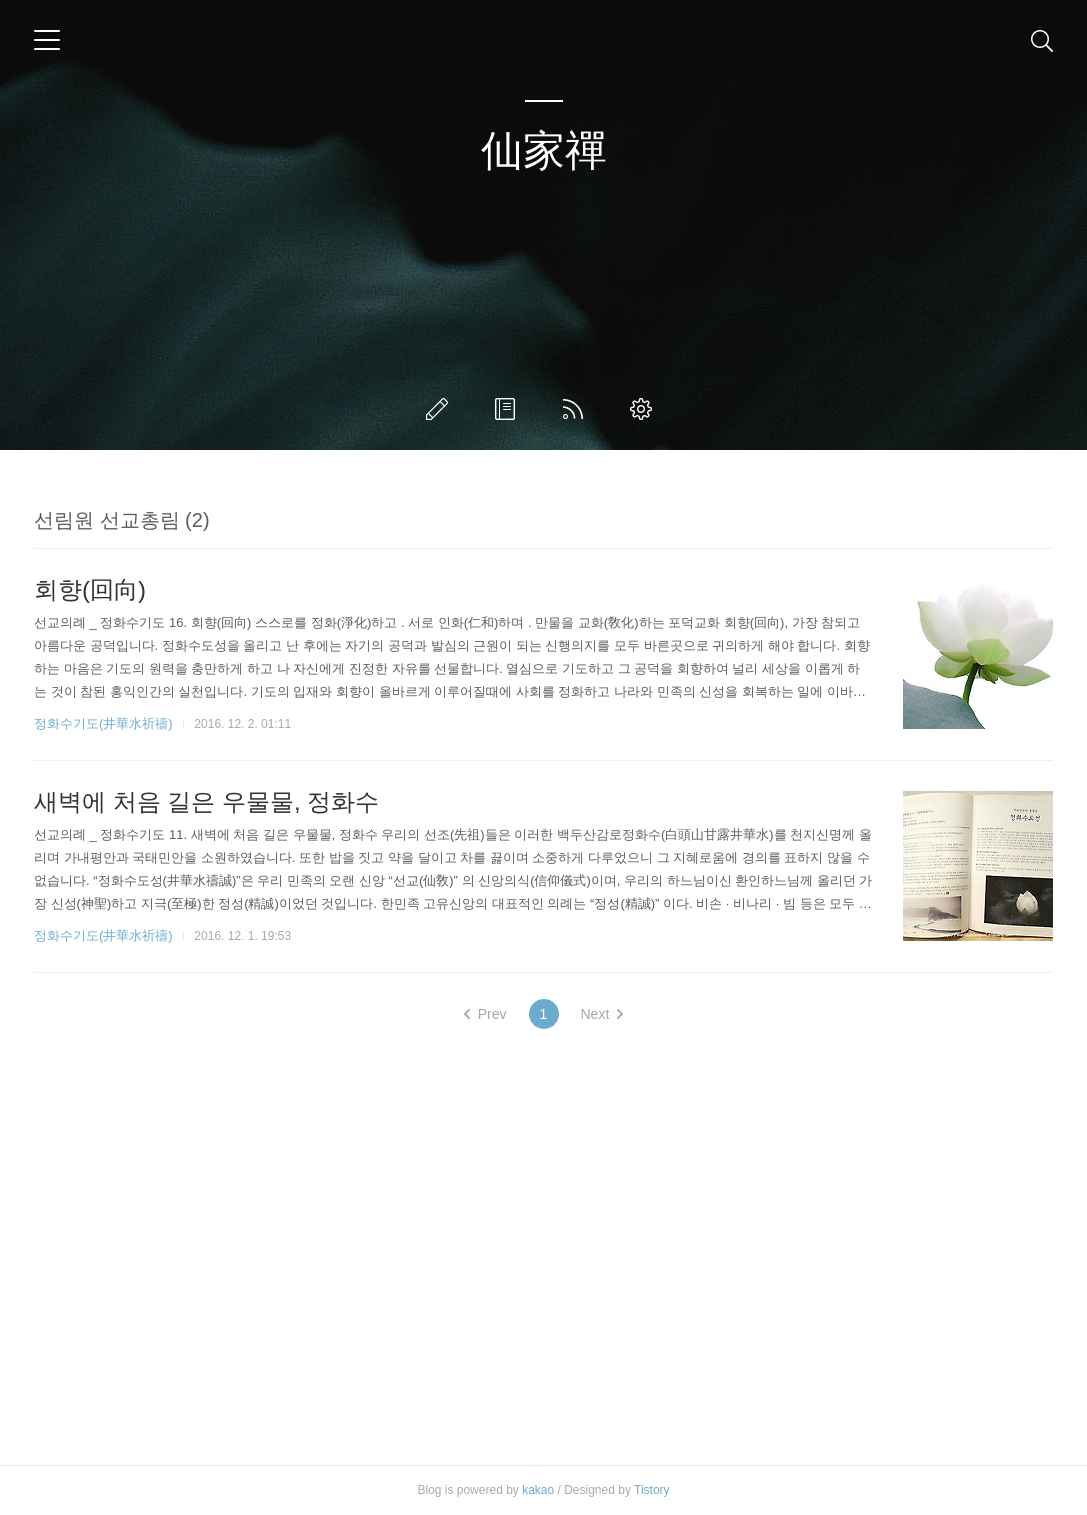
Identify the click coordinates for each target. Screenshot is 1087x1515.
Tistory (652, 1490)
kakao (538, 1490)
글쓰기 (441, 409)
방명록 (509, 409)
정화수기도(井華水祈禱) (103, 723)
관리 (645, 409)
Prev (485, 1014)
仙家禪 (544, 150)
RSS (577, 409)
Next (602, 1014)
